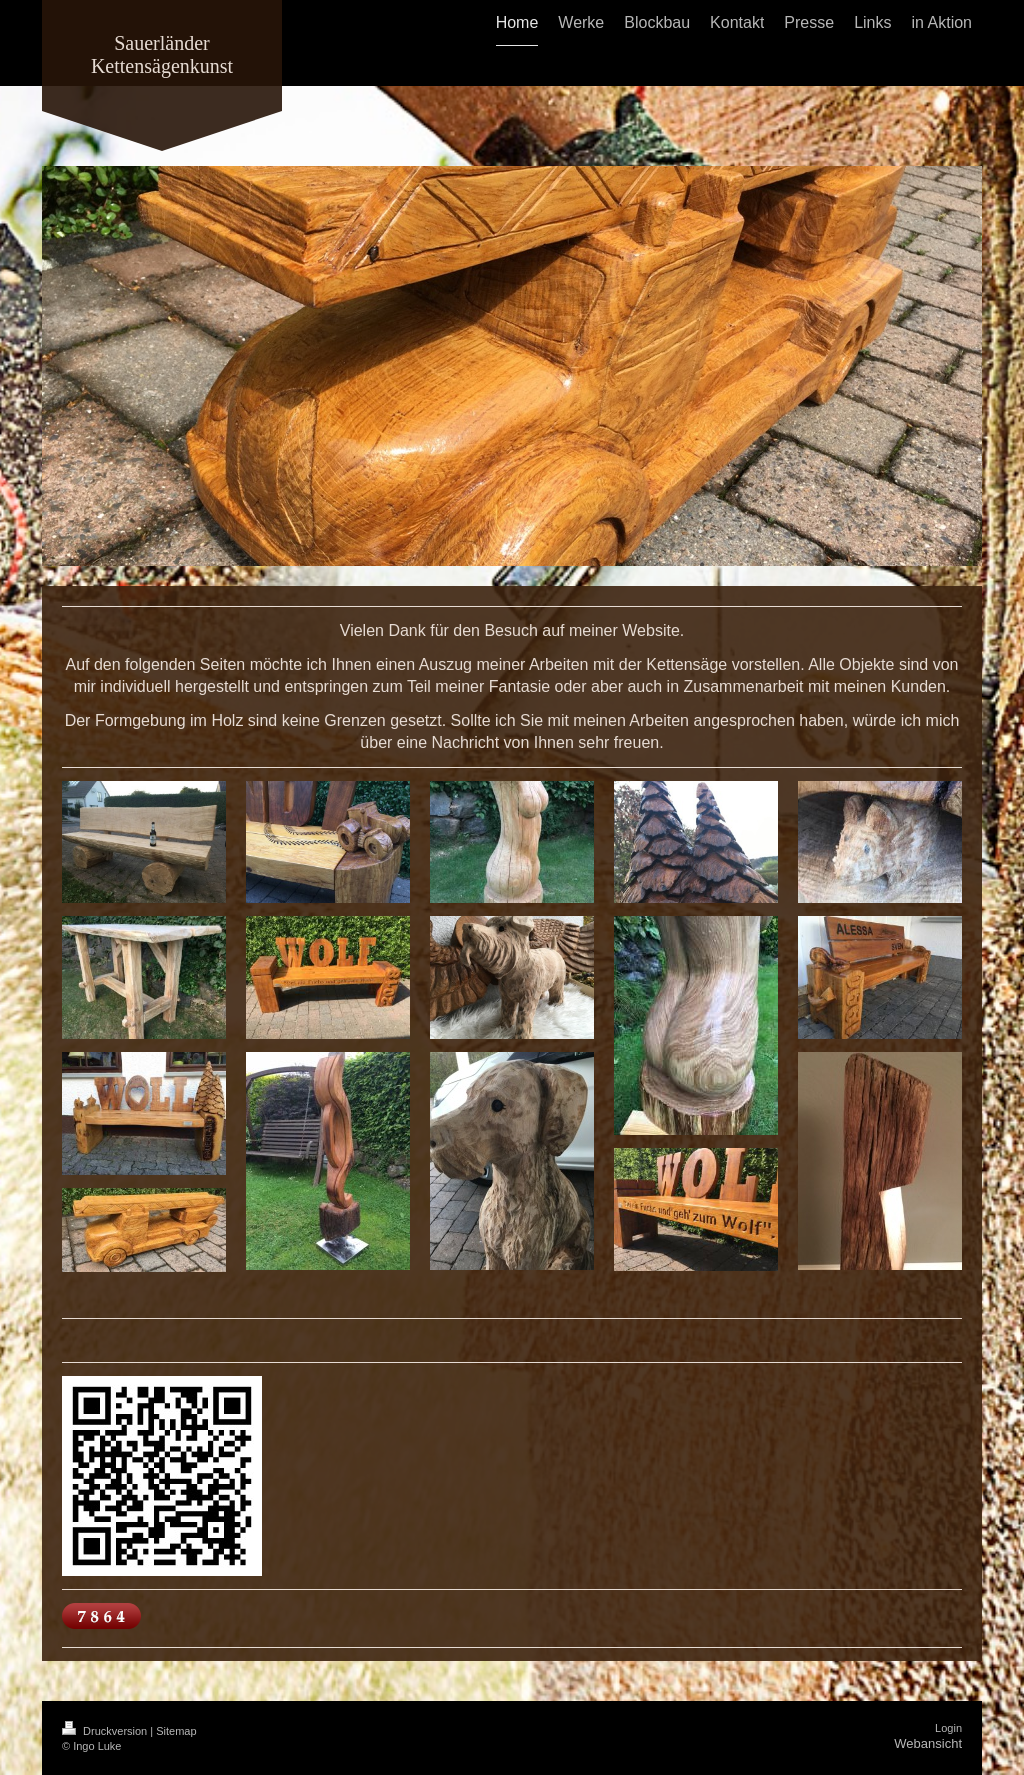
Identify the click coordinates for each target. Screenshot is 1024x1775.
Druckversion (106, 1731)
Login (948, 1728)
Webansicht (928, 1743)
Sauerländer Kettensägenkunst (162, 54)
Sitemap (176, 1731)
